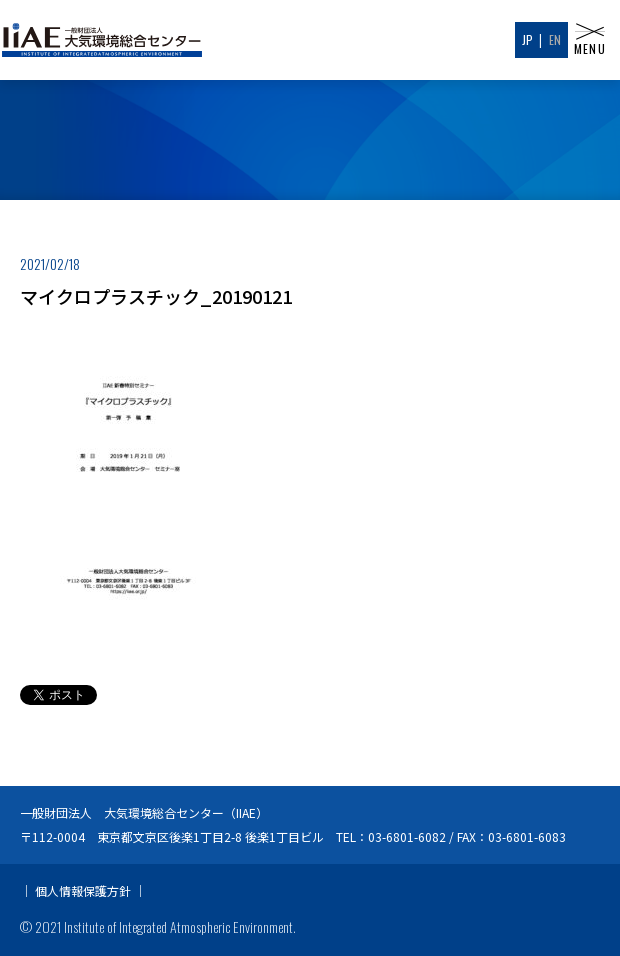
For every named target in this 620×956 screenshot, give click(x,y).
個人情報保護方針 (83, 890)
